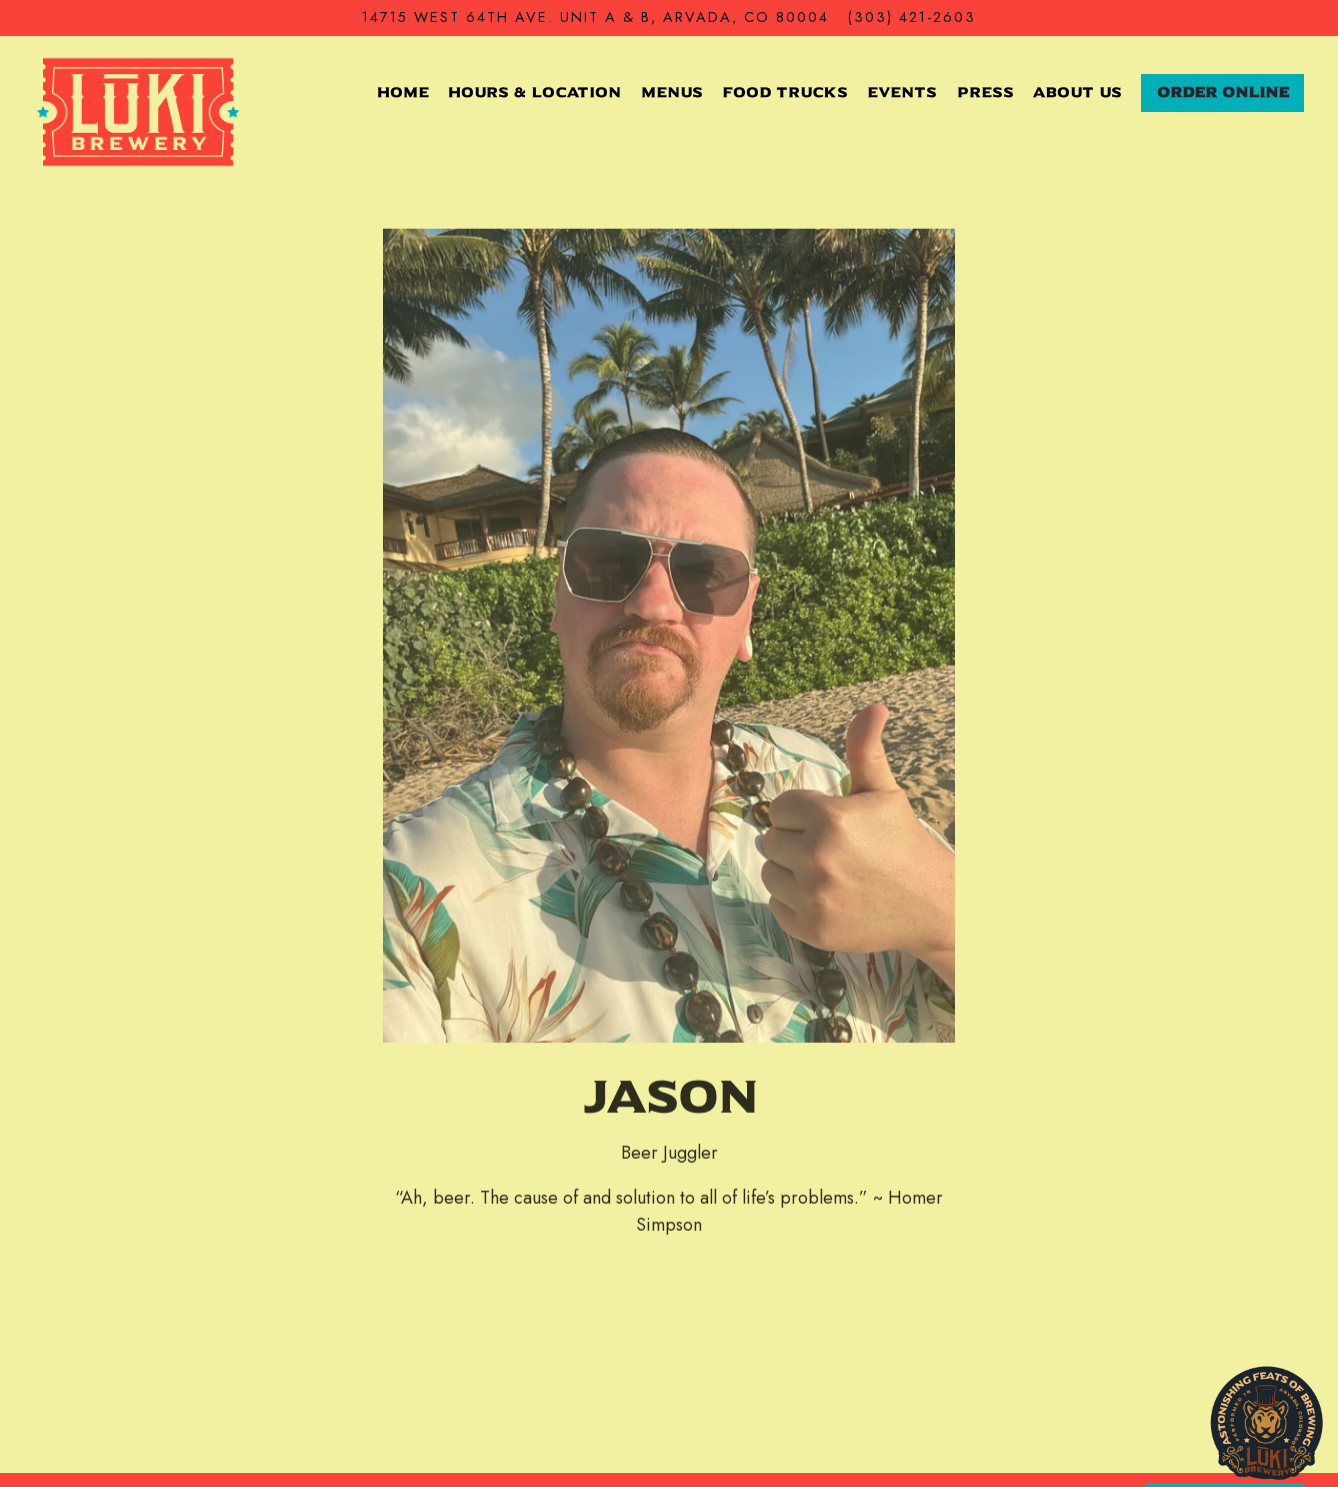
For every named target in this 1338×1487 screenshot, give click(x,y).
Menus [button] (672, 92)
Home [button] (403, 92)
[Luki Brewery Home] (139, 110)
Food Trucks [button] (785, 92)
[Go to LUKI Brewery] (595, 18)
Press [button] (985, 92)
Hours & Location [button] (534, 92)
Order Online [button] (1223, 92)
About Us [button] (1077, 92)
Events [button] (902, 92)
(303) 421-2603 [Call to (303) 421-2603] (912, 17)
